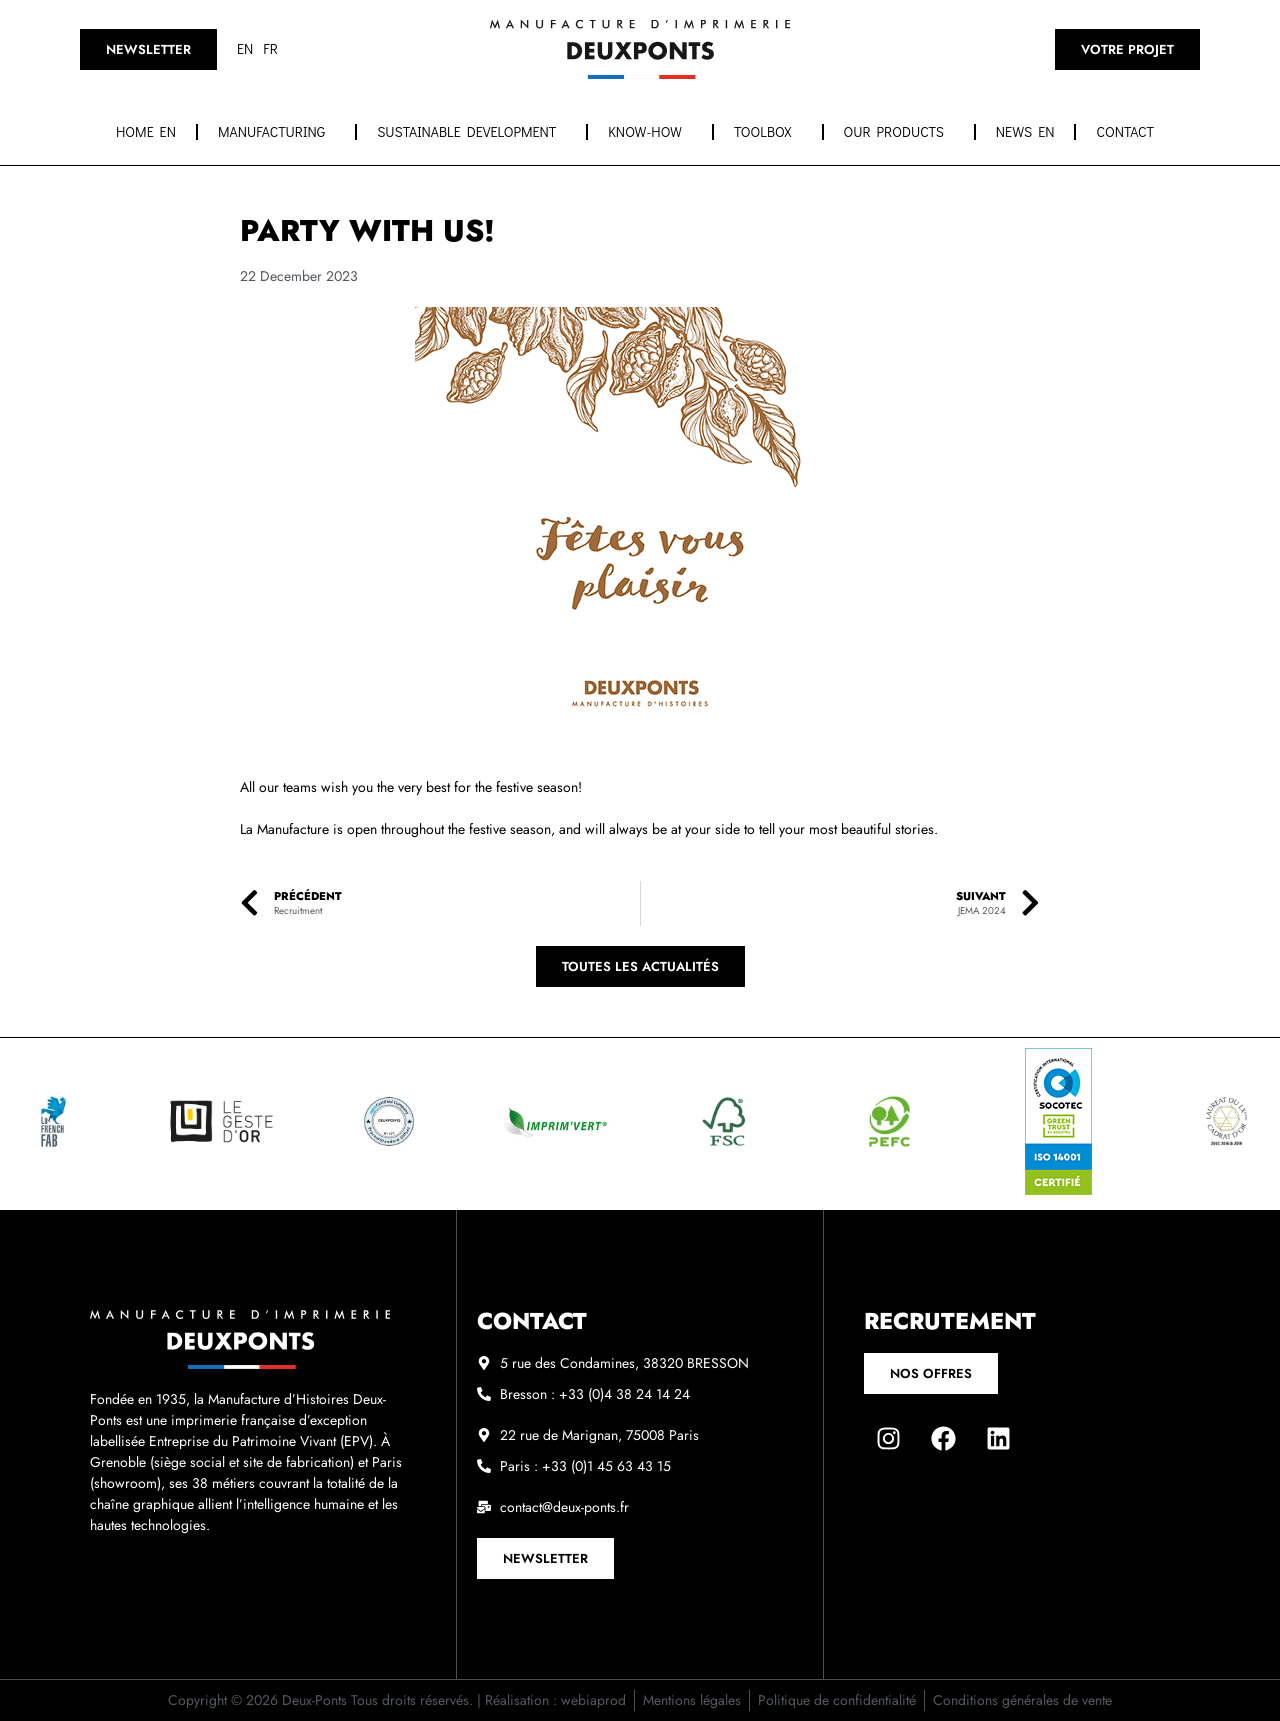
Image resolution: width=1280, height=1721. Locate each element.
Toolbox (768, 132)
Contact (1130, 132)
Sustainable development (471, 132)
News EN (1025, 131)
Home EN (146, 131)
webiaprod (593, 1700)
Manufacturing (276, 132)
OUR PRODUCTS (899, 132)
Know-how (650, 132)
